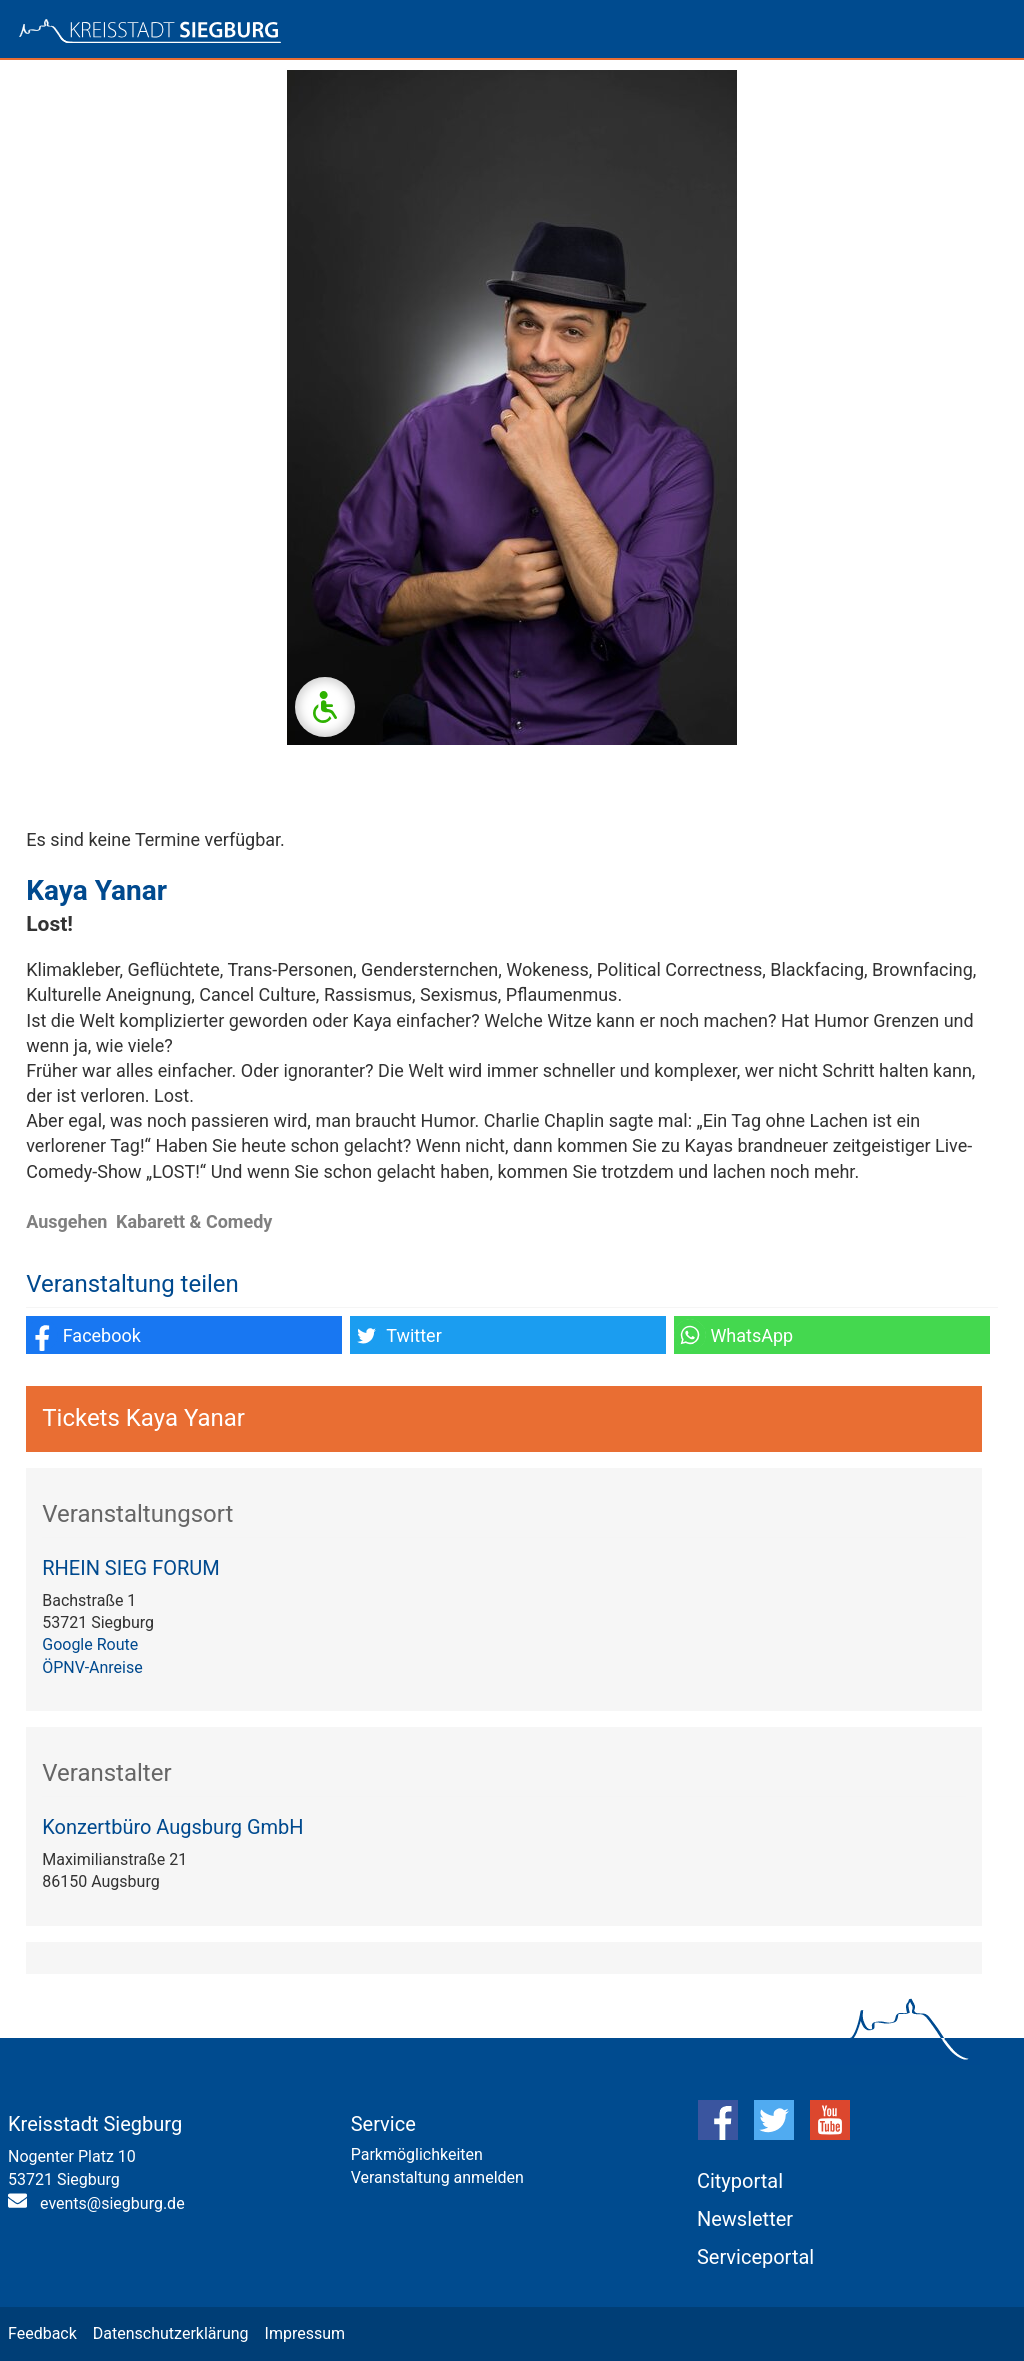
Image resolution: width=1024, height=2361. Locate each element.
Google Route (90, 1644)
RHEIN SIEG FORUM (130, 1568)
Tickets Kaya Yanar (143, 1418)
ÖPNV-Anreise (92, 1667)
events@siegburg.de (112, 2203)
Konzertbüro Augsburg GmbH (172, 1827)
